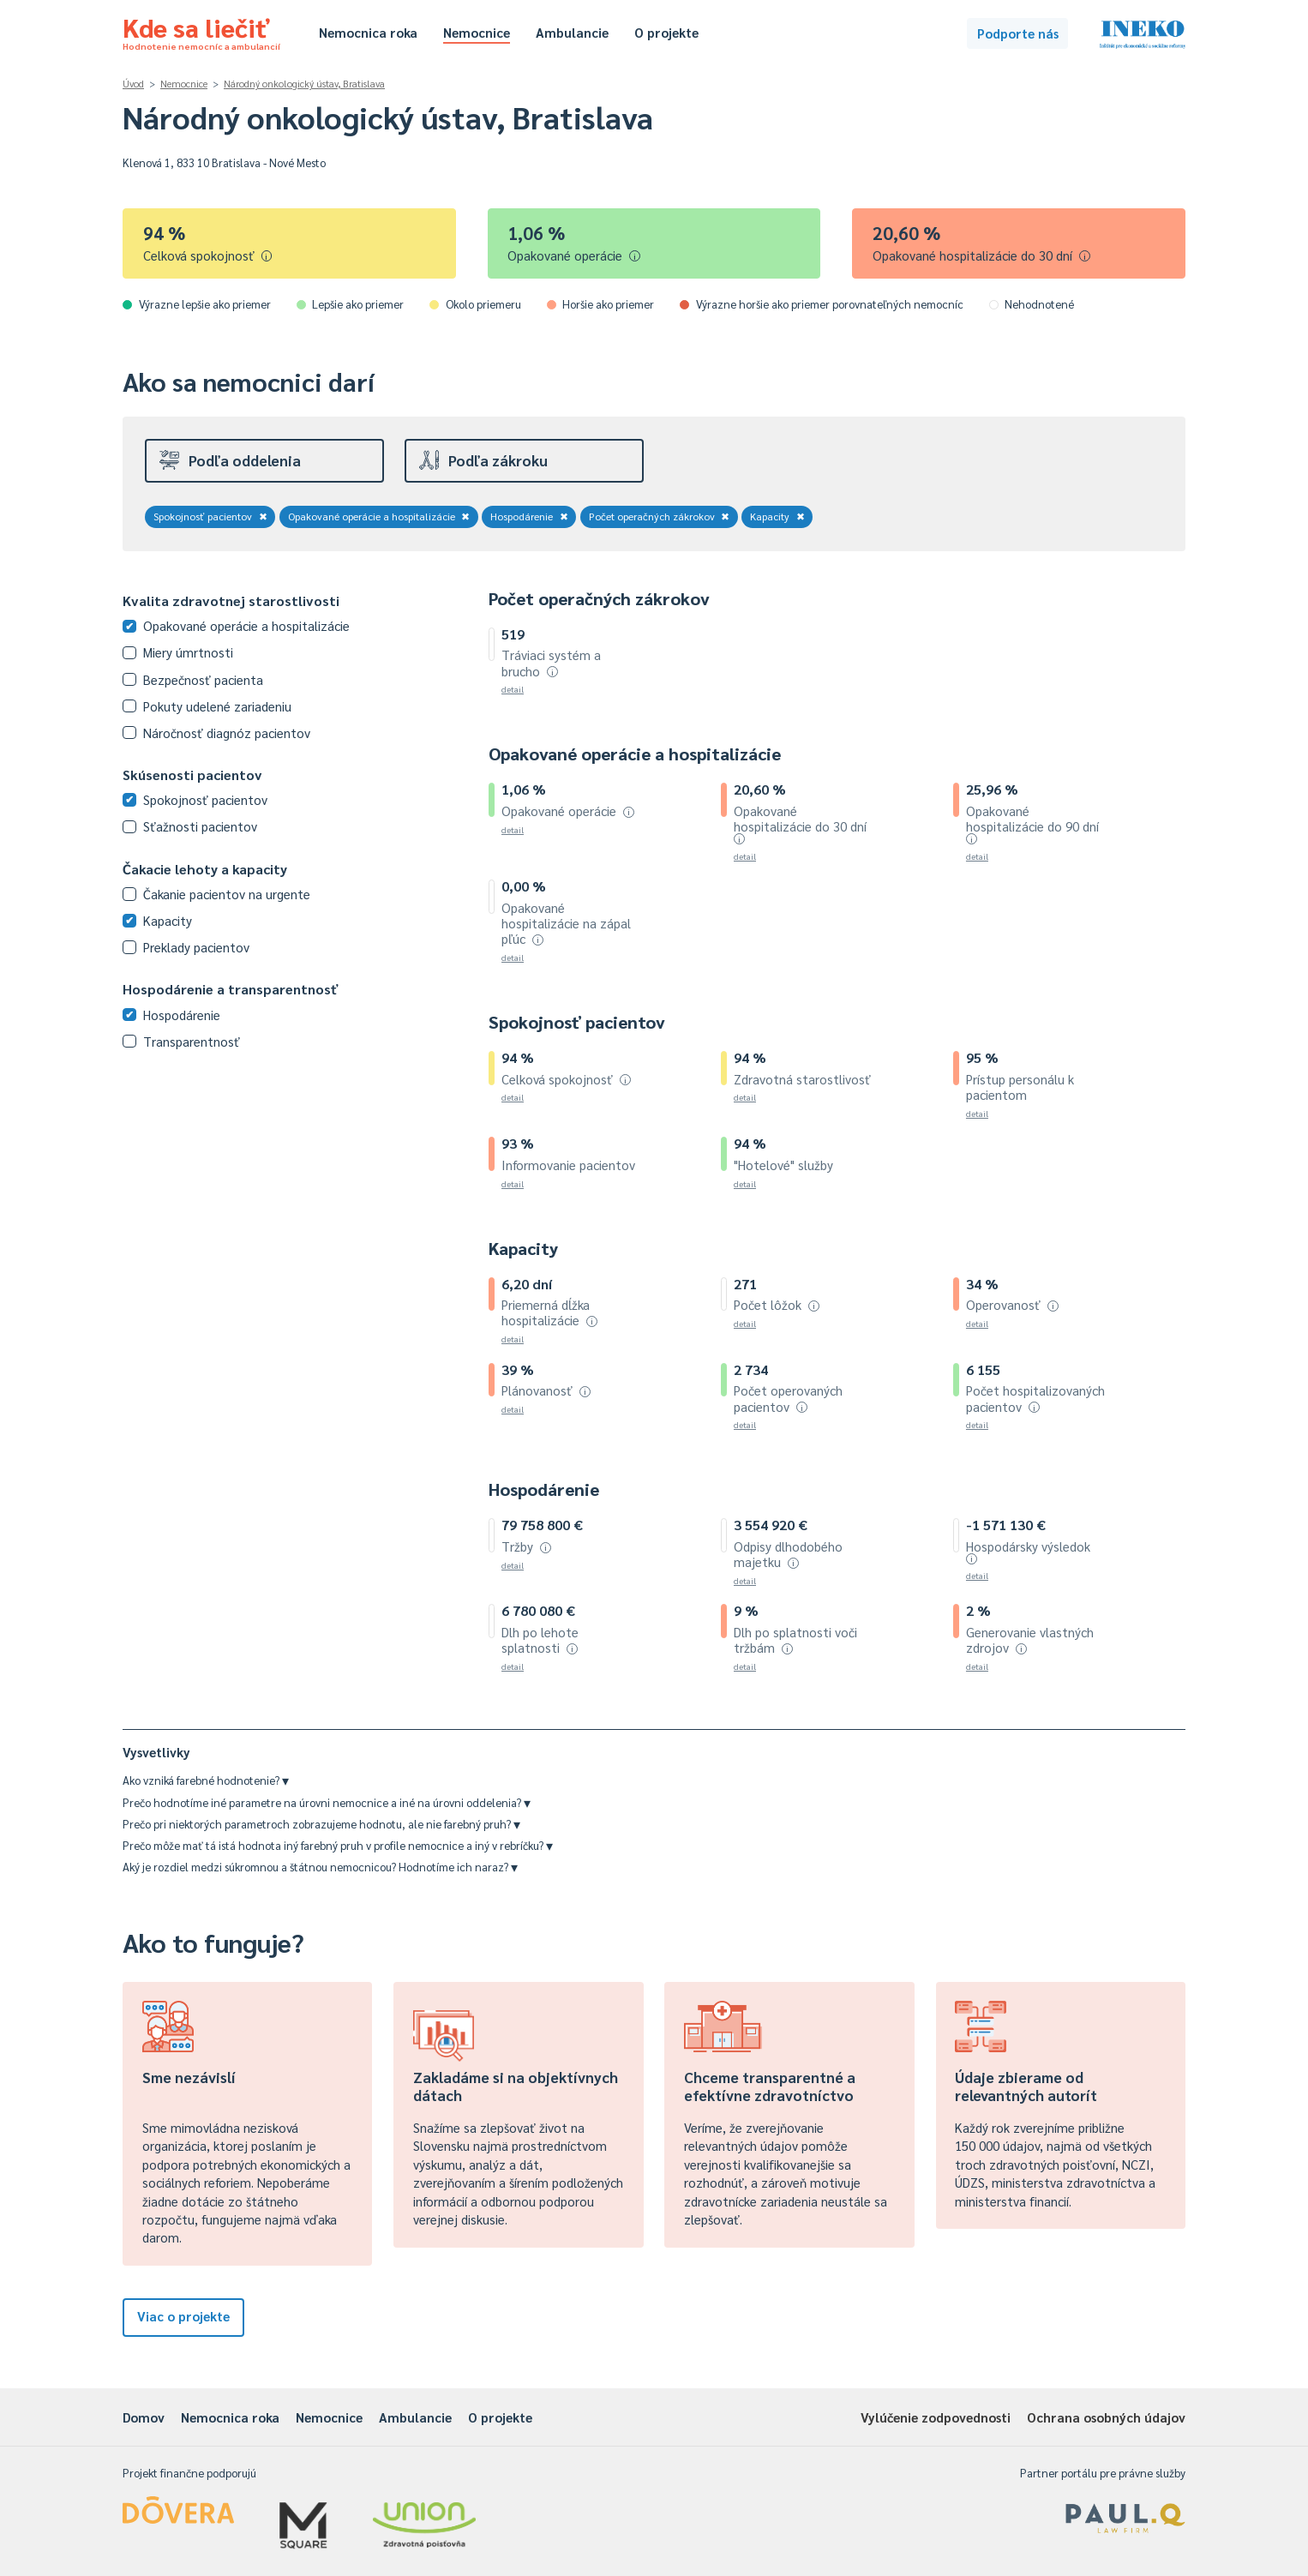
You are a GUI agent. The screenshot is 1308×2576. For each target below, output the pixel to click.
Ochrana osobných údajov (1106, 2417)
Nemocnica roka (368, 32)
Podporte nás (1018, 33)
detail (512, 688)
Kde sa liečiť (201, 30)
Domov (144, 2417)
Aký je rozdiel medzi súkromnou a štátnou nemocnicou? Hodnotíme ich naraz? (320, 1866)
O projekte (666, 32)
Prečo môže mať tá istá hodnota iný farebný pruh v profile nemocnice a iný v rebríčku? (338, 1845)
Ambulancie (572, 32)
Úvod (133, 83)
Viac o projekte (183, 2316)
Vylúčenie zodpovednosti (936, 2417)
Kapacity (777, 516)
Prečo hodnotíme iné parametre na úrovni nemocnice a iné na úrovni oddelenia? (327, 1802)
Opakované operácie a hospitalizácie (379, 516)
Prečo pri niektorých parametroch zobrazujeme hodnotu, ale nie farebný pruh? (321, 1823)
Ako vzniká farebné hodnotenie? (206, 1780)
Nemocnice (476, 32)
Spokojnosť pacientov (210, 516)
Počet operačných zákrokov (659, 516)
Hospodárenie (529, 516)
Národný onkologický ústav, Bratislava (304, 83)
